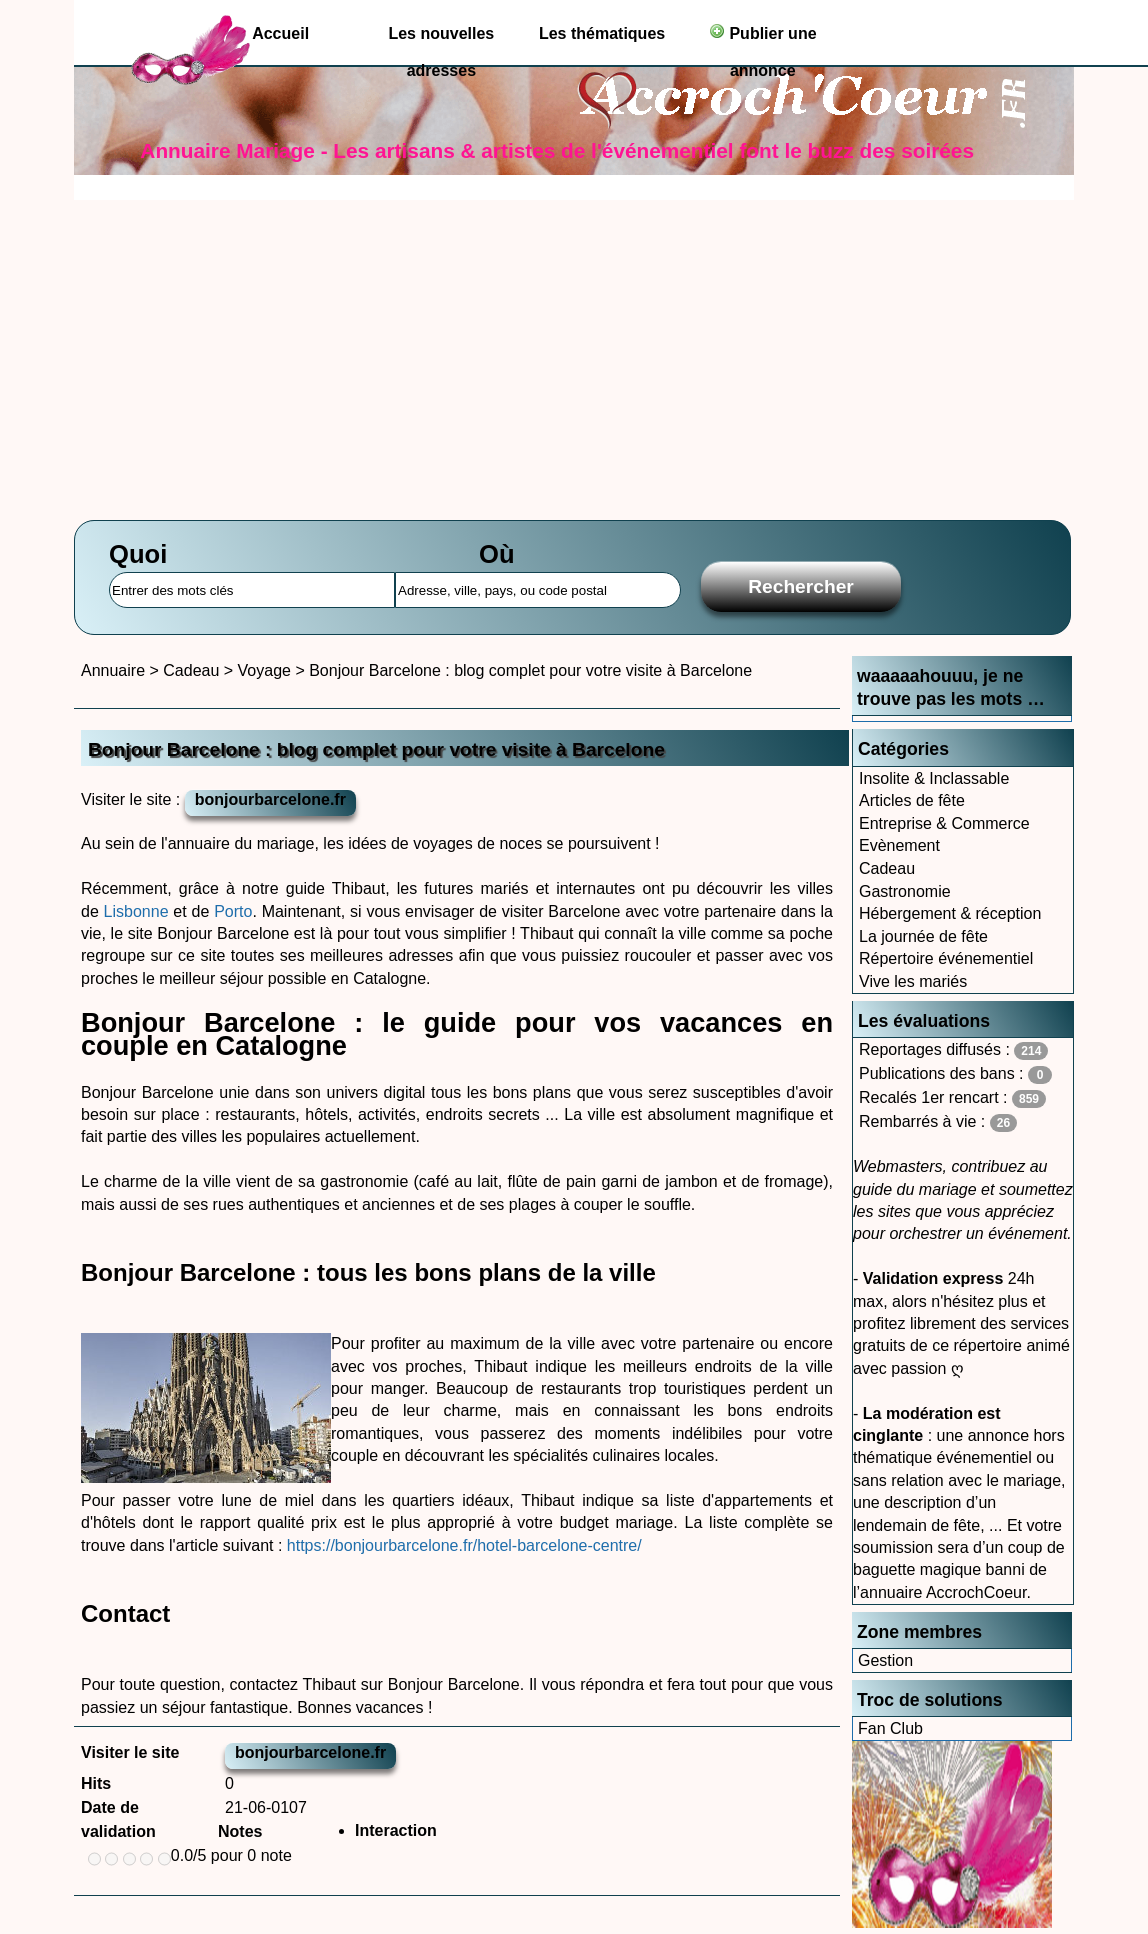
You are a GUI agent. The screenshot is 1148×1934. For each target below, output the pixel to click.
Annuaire (113, 670)
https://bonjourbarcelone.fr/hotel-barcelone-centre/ (461, 1545)
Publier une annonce (763, 37)
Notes (240, 1831)
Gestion (885, 1660)
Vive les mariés (913, 981)
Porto (233, 911)
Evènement (899, 845)
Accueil (280, 33)
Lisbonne (136, 911)
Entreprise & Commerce (944, 823)
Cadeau (887, 868)
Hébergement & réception (950, 913)
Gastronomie (905, 891)
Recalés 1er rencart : (952, 1098)
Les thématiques (602, 33)
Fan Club (890, 1728)
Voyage (264, 670)
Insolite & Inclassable (934, 778)
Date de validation (118, 1819)
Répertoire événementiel (946, 958)
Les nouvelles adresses (441, 38)
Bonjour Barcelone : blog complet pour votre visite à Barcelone (530, 670)
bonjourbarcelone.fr (270, 799)
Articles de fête (912, 800)
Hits (96, 1783)
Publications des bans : (955, 1074)
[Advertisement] (574, 350)
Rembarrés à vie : (938, 1122)
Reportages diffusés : (953, 1050)
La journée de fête (923, 936)
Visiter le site (130, 1752)
